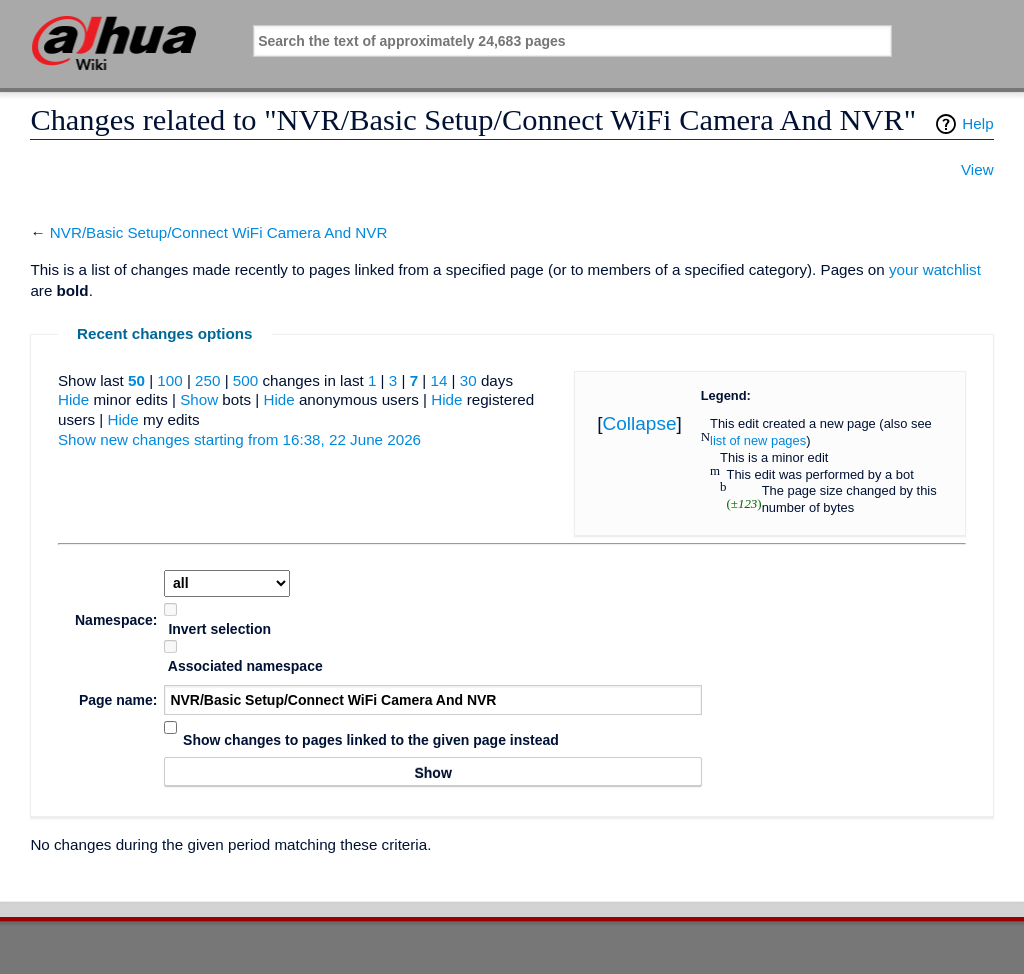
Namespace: (116, 620)
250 (207, 380)
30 (468, 380)
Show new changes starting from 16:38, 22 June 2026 (239, 439)
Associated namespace (245, 666)
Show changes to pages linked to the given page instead (371, 740)
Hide (73, 399)
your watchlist (935, 269)
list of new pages (758, 440)
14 (438, 380)
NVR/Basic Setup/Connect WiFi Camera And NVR (219, 232)
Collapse (640, 423)
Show (199, 399)
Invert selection (219, 629)
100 (169, 380)
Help (977, 123)
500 (245, 380)
